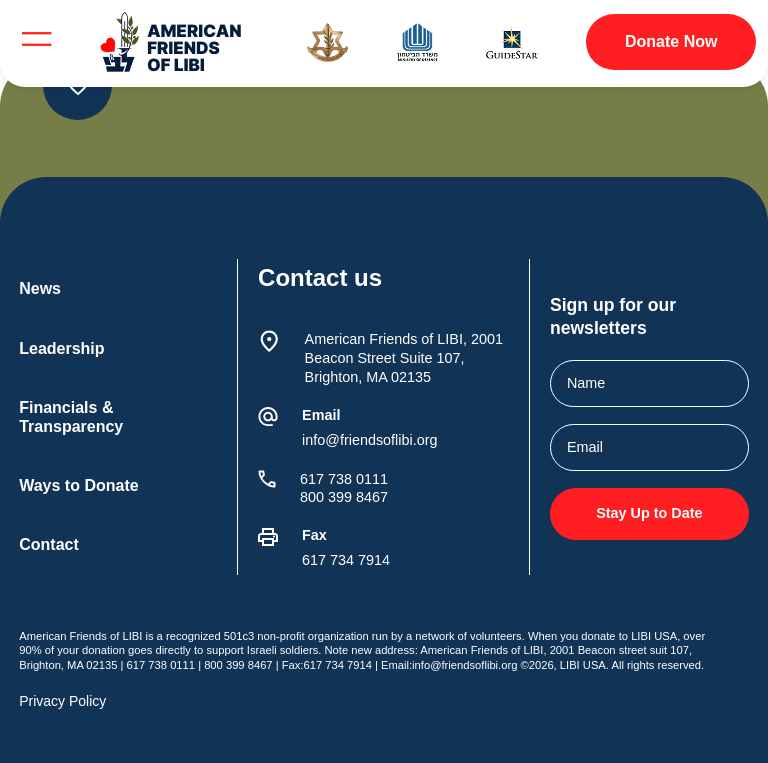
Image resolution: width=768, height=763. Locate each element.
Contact (49, 544)
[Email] (268, 417)
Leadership (61, 348)
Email (321, 415)
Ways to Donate (78, 485)
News (40, 288)
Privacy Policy (62, 701)
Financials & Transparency (71, 417)
